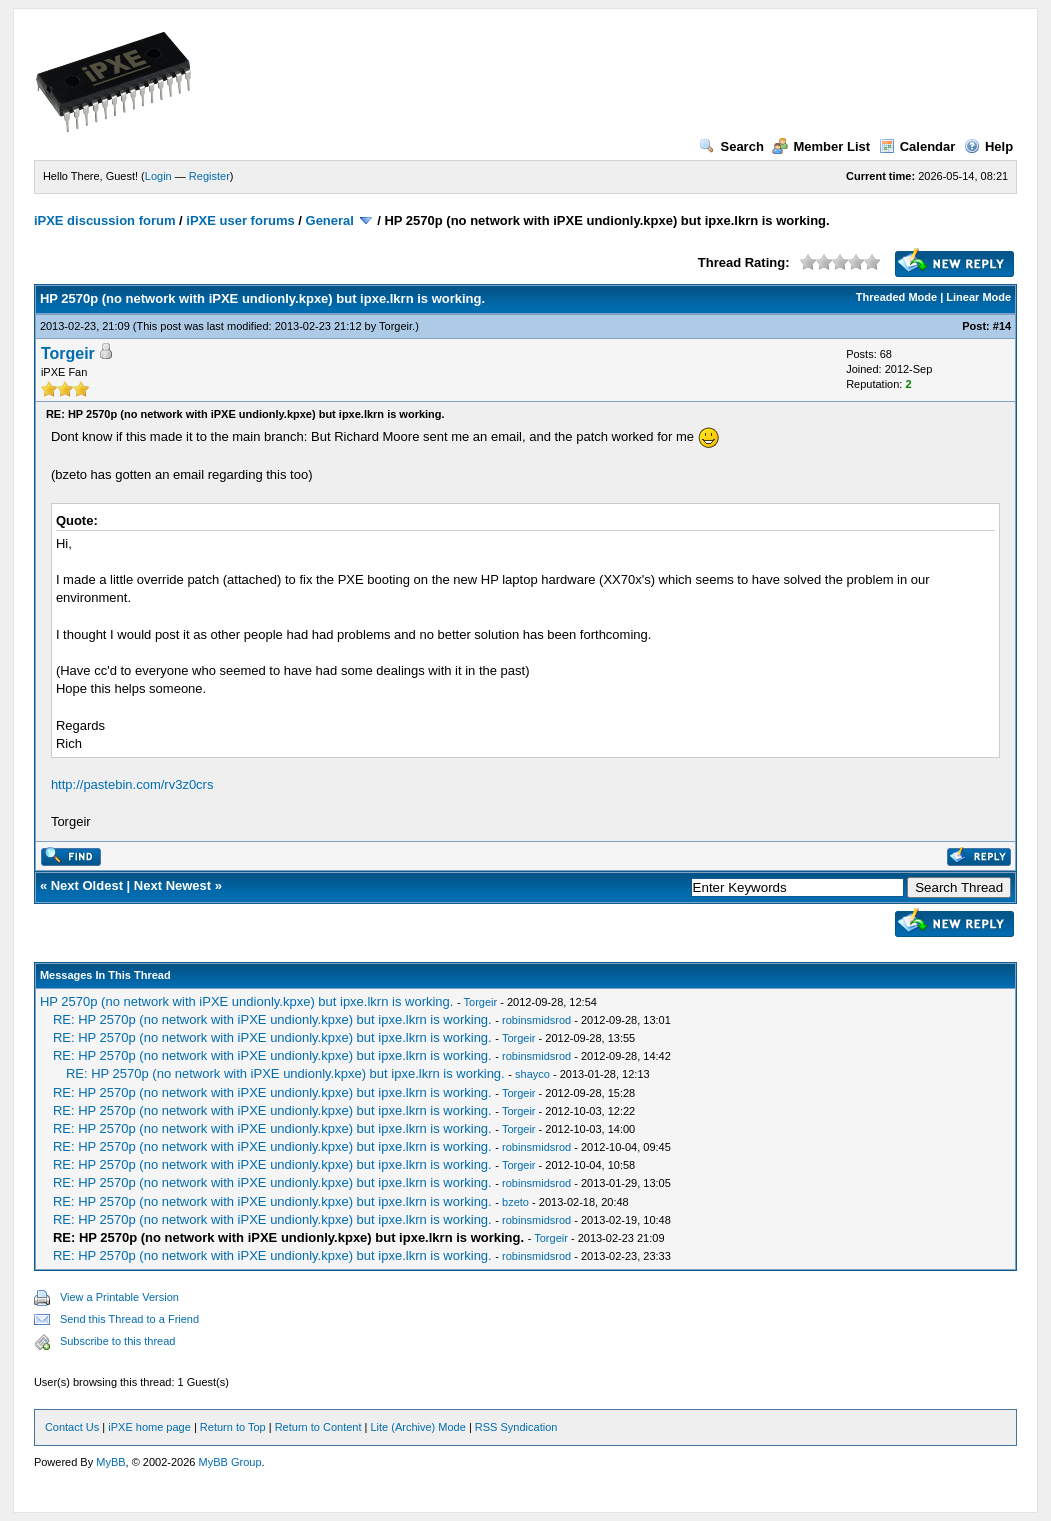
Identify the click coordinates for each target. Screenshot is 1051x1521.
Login (158, 176)
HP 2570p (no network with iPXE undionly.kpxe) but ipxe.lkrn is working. (247, 1001)
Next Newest (172, 885)
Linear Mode (978, 297)
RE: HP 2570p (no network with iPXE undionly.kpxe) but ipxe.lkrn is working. (272, 1019)
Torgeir (395, 326)
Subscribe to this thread (118, 1341)
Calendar (917, 146)
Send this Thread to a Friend (129, 1319)
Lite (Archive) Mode (417, 1427)
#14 (1002, 326)
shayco (532, 1074)
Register (209, 176)
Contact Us (72, 1427)
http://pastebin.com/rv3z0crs (132, 784)
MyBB (110, 1462)
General (330, 220)
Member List (821, 146)
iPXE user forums (240, 220)
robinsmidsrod (536, 1020)
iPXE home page (149, 1427)
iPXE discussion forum (105, 220)
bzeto (515, 1202)
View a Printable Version (119, 1297)
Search (731, 146)
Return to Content (318, 1427)
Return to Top (233, 1427)
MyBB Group (230, 1462)
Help (988, 146)
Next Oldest (87, 885)
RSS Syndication (516, 1427)
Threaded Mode (896, 297)
